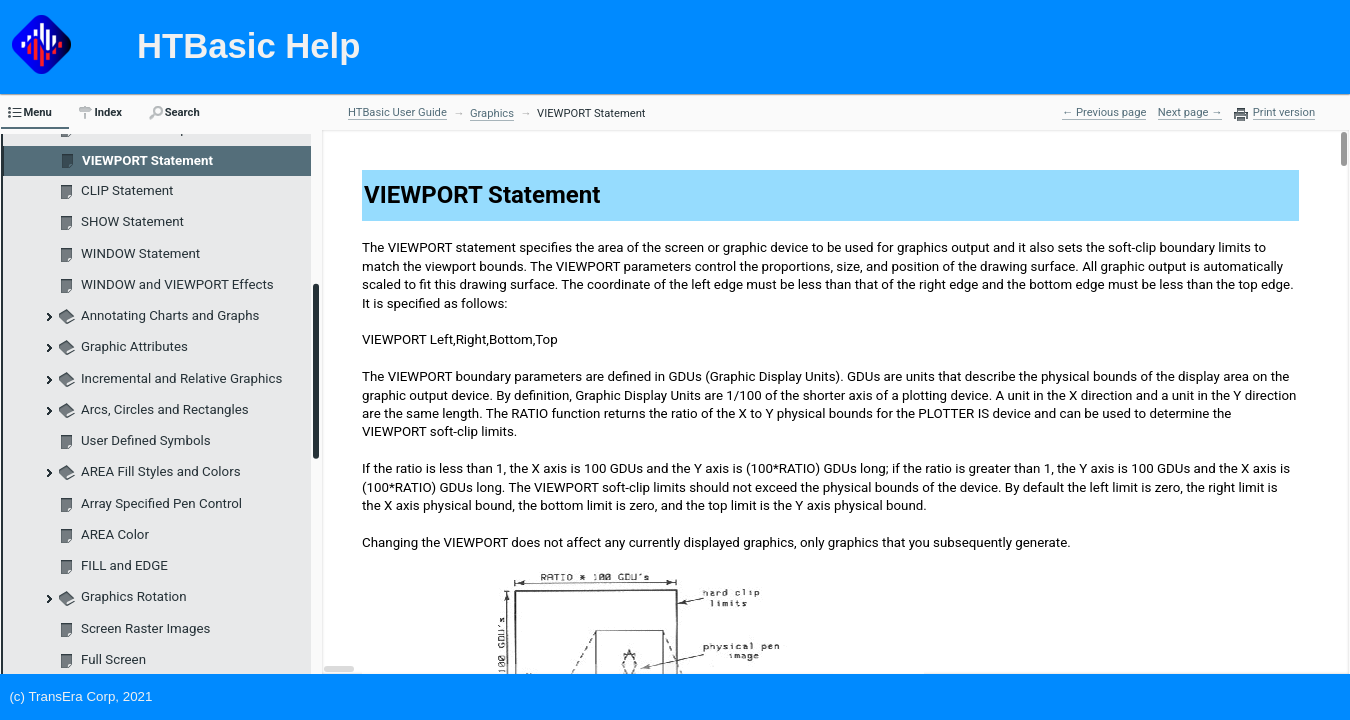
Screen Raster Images (145, 628)
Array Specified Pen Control (161, 503)
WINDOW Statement (140, 253)
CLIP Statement (127, 190)
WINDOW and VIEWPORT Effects (177, 284)
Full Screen (113, 659)
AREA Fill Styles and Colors (161, 471)
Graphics (492, 113)
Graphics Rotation (134, 596)
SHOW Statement (132, 221)
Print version (1284, 113)
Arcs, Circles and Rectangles (165, 409)
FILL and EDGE (124, 565)
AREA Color (115, 534)
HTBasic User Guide (397, 112)
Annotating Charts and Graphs (170, 315)
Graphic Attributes (134, 346)
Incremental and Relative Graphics (181, 378)
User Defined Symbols (146, 440)
